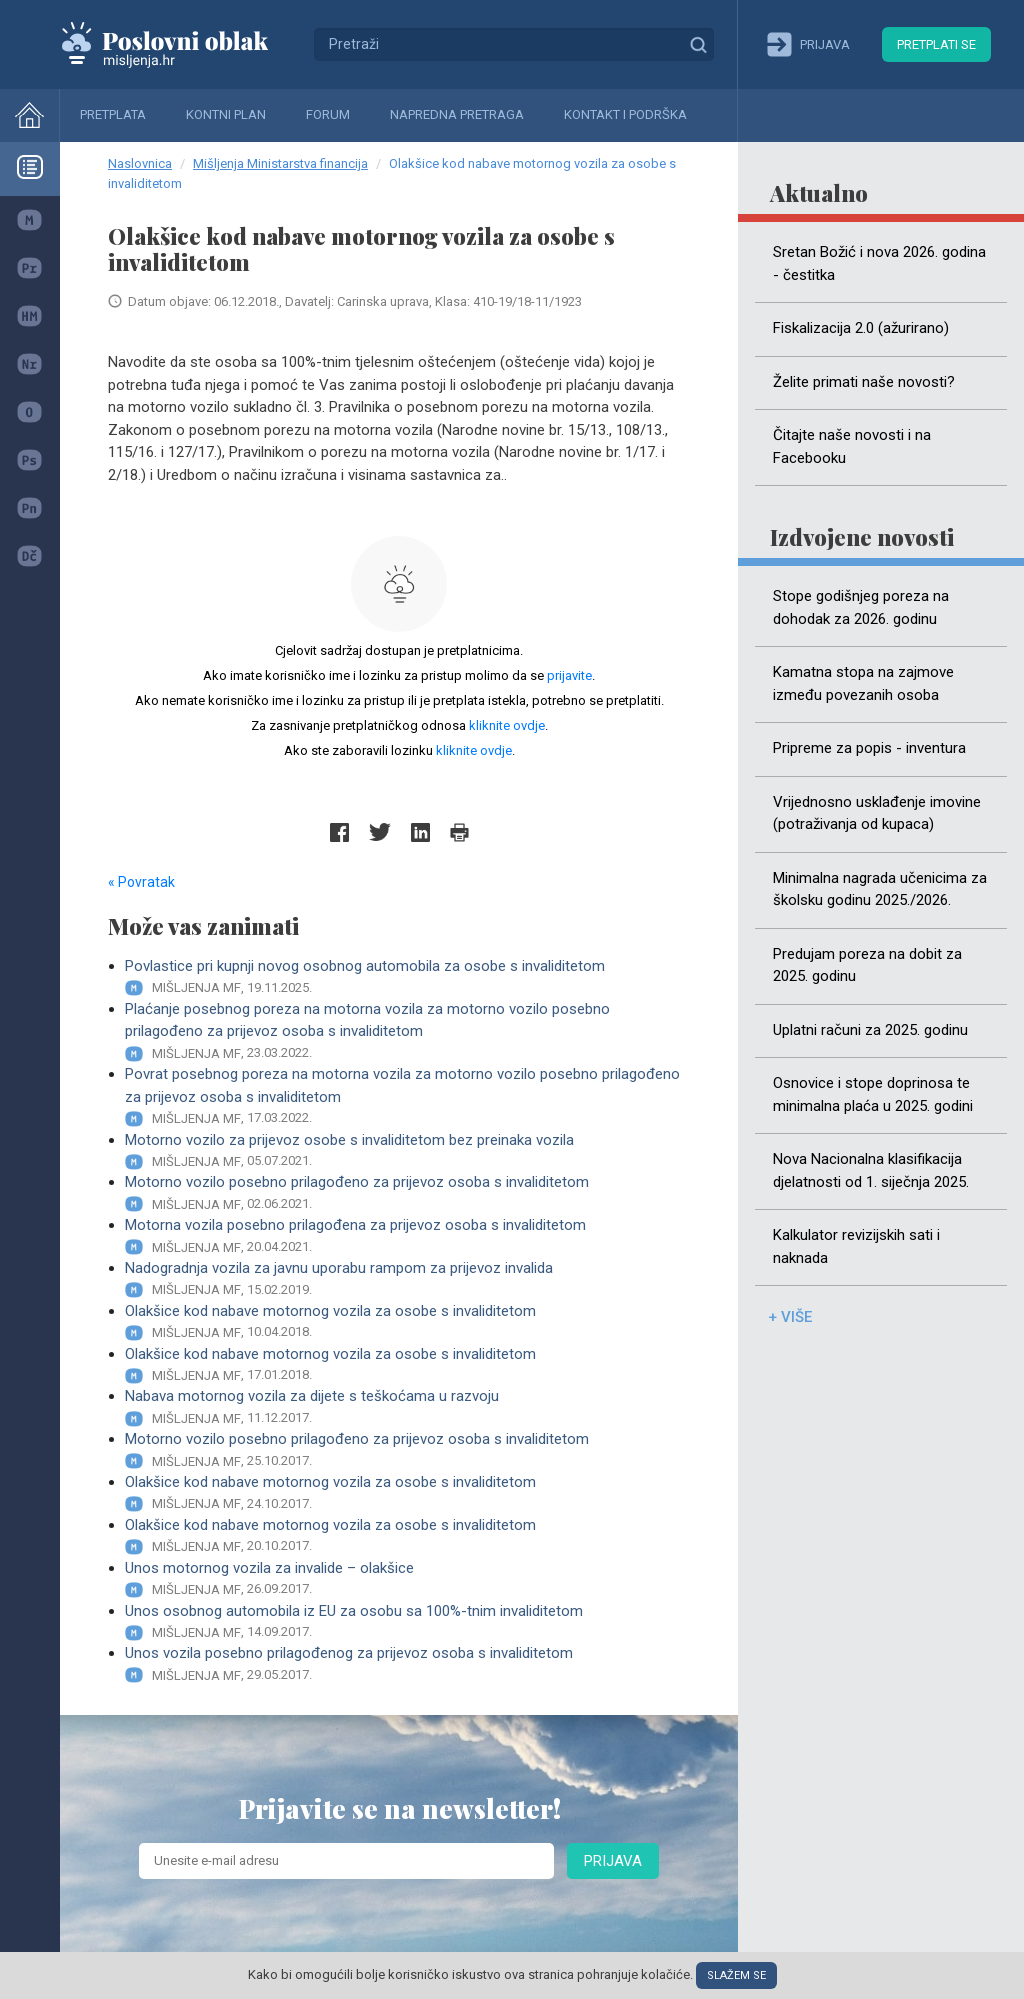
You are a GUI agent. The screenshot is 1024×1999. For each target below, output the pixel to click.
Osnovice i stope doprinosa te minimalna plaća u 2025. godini (873, 1094)
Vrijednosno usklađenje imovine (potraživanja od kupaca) (877, 813)
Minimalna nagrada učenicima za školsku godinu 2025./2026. (880, 889)
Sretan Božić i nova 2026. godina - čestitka (879, 263)
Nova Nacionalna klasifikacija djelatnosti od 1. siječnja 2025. (871, 1170)
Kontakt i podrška (625, 114)
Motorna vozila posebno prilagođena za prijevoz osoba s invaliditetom (407, 1236)
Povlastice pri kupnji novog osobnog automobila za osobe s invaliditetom (407, 977)
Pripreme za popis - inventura (869, 748)
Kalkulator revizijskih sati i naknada (856, 1246)
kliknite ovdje (507, 725)
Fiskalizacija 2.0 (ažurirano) (861, 328)
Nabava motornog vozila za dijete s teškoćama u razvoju (407, 1407)
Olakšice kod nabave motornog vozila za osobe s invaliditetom (407, 1322)
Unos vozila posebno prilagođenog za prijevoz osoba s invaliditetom (407, 1664)
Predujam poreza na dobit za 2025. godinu (867, 965)
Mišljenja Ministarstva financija (280, 163)
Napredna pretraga (457, 114)
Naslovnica (140, 163)
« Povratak (141, 882)
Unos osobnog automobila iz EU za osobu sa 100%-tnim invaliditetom (407, 1622)
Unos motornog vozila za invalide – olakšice (407, 1579)
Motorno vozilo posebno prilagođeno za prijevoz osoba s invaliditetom (407, 1193)
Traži (698, 44)
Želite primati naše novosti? (864, 382)
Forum (328, 114)
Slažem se (736, 1975)
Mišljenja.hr (180, 44)
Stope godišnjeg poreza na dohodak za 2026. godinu (861, 607)
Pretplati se (936, 44)
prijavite (569, 675)
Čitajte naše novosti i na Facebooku (852, 446)
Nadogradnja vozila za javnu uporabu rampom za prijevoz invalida (407, 1279)
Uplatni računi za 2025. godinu (870, 1030)
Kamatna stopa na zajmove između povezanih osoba (863, 683)
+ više (790, 1317)
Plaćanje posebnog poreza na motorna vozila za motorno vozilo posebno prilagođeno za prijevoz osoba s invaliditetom (407, 1031)
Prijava (613, 1861)
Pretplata (113, 114)
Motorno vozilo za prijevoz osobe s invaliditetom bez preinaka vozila (407, 1151)
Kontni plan (226, 114)
